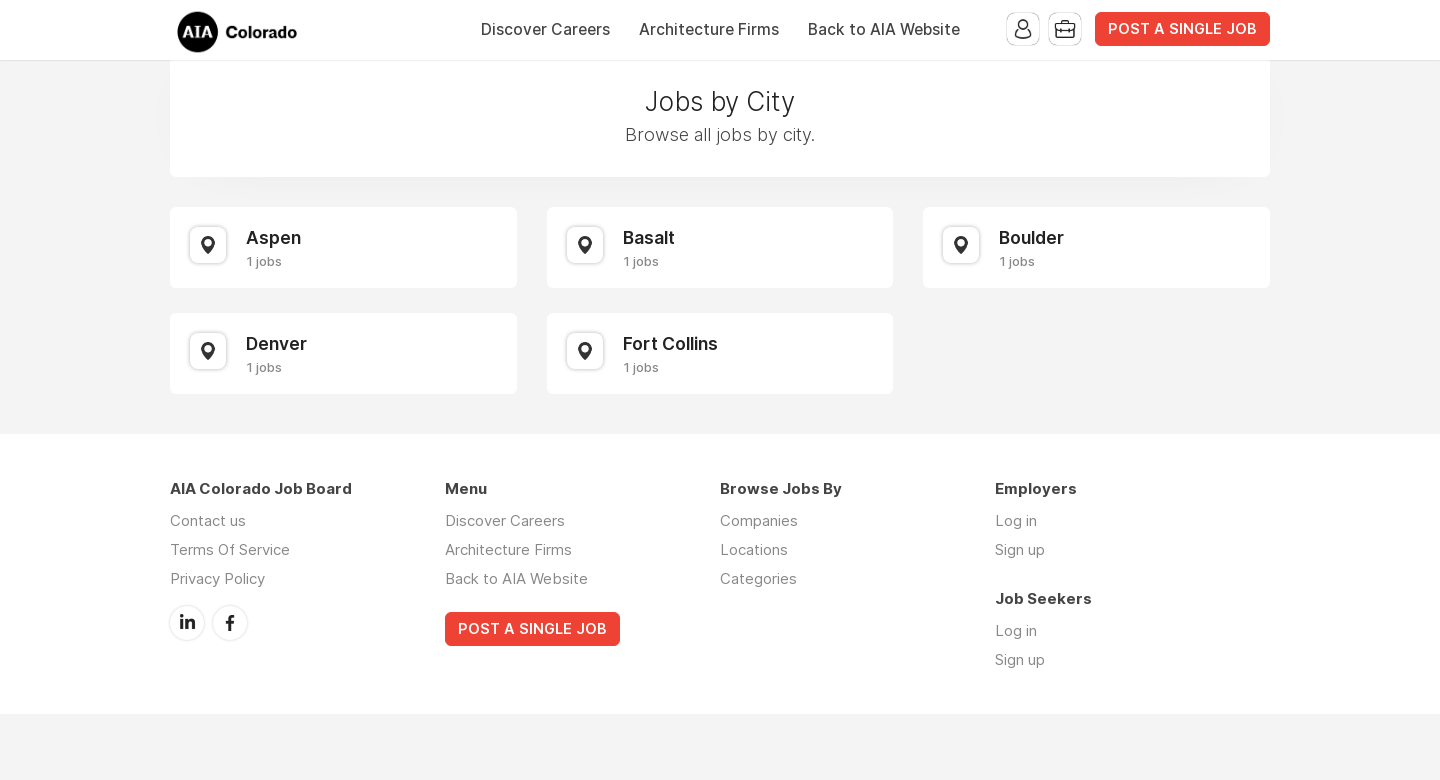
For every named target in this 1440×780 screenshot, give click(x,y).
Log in (1016, 520)
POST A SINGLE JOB (1182, 29)
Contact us (208, 520)
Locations (754, 549)
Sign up (1020, 549)
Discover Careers (545, 29)
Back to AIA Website (884, 29)
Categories (758, 578)
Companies (759, 520)
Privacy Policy (217, 578)
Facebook (230, 623)
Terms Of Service (230, 549)
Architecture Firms (709, 29)
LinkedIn (187, 623)
